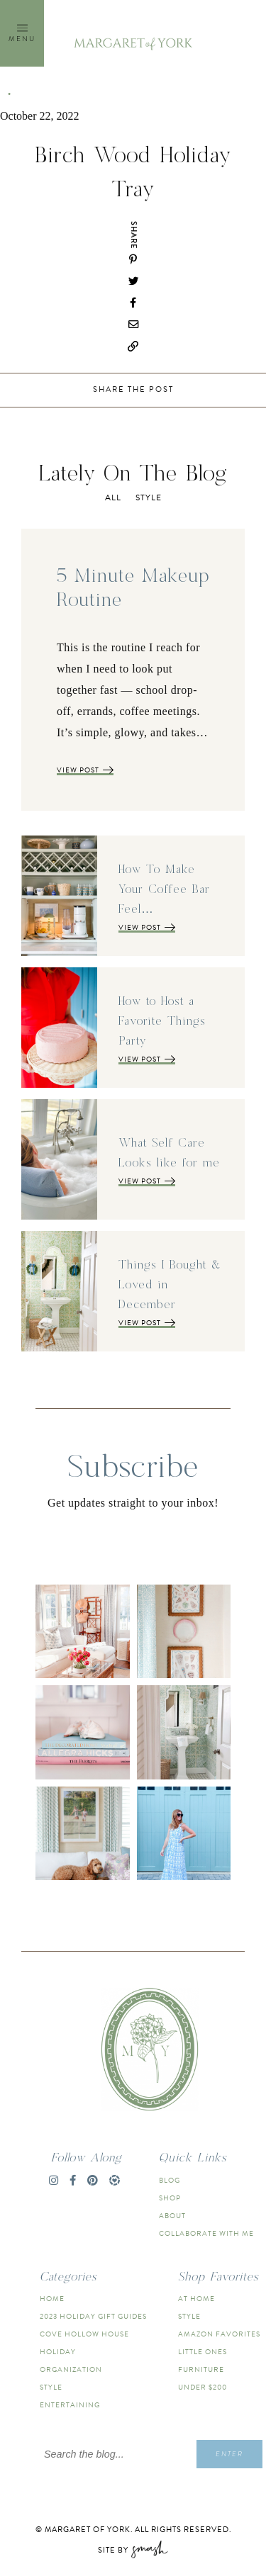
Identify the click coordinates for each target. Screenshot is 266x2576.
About (172, 2215)
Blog (169, 2180)
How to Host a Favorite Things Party (162, 1021)
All (113, 497)
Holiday (58, 2351)
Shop (170, 2198)
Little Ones (202, 2351)
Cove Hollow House (84, 2334)
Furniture (201, 2369)
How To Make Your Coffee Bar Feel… (164, 889)
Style (148, 497)
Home (52, 2298)
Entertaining (70, 2405)
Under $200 (202, 2387)
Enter (229, 2453)
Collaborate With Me (206, 2233)
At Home (196, 2298)
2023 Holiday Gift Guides (93, 2316)
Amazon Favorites (219, 2334)
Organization (71, 2369)
